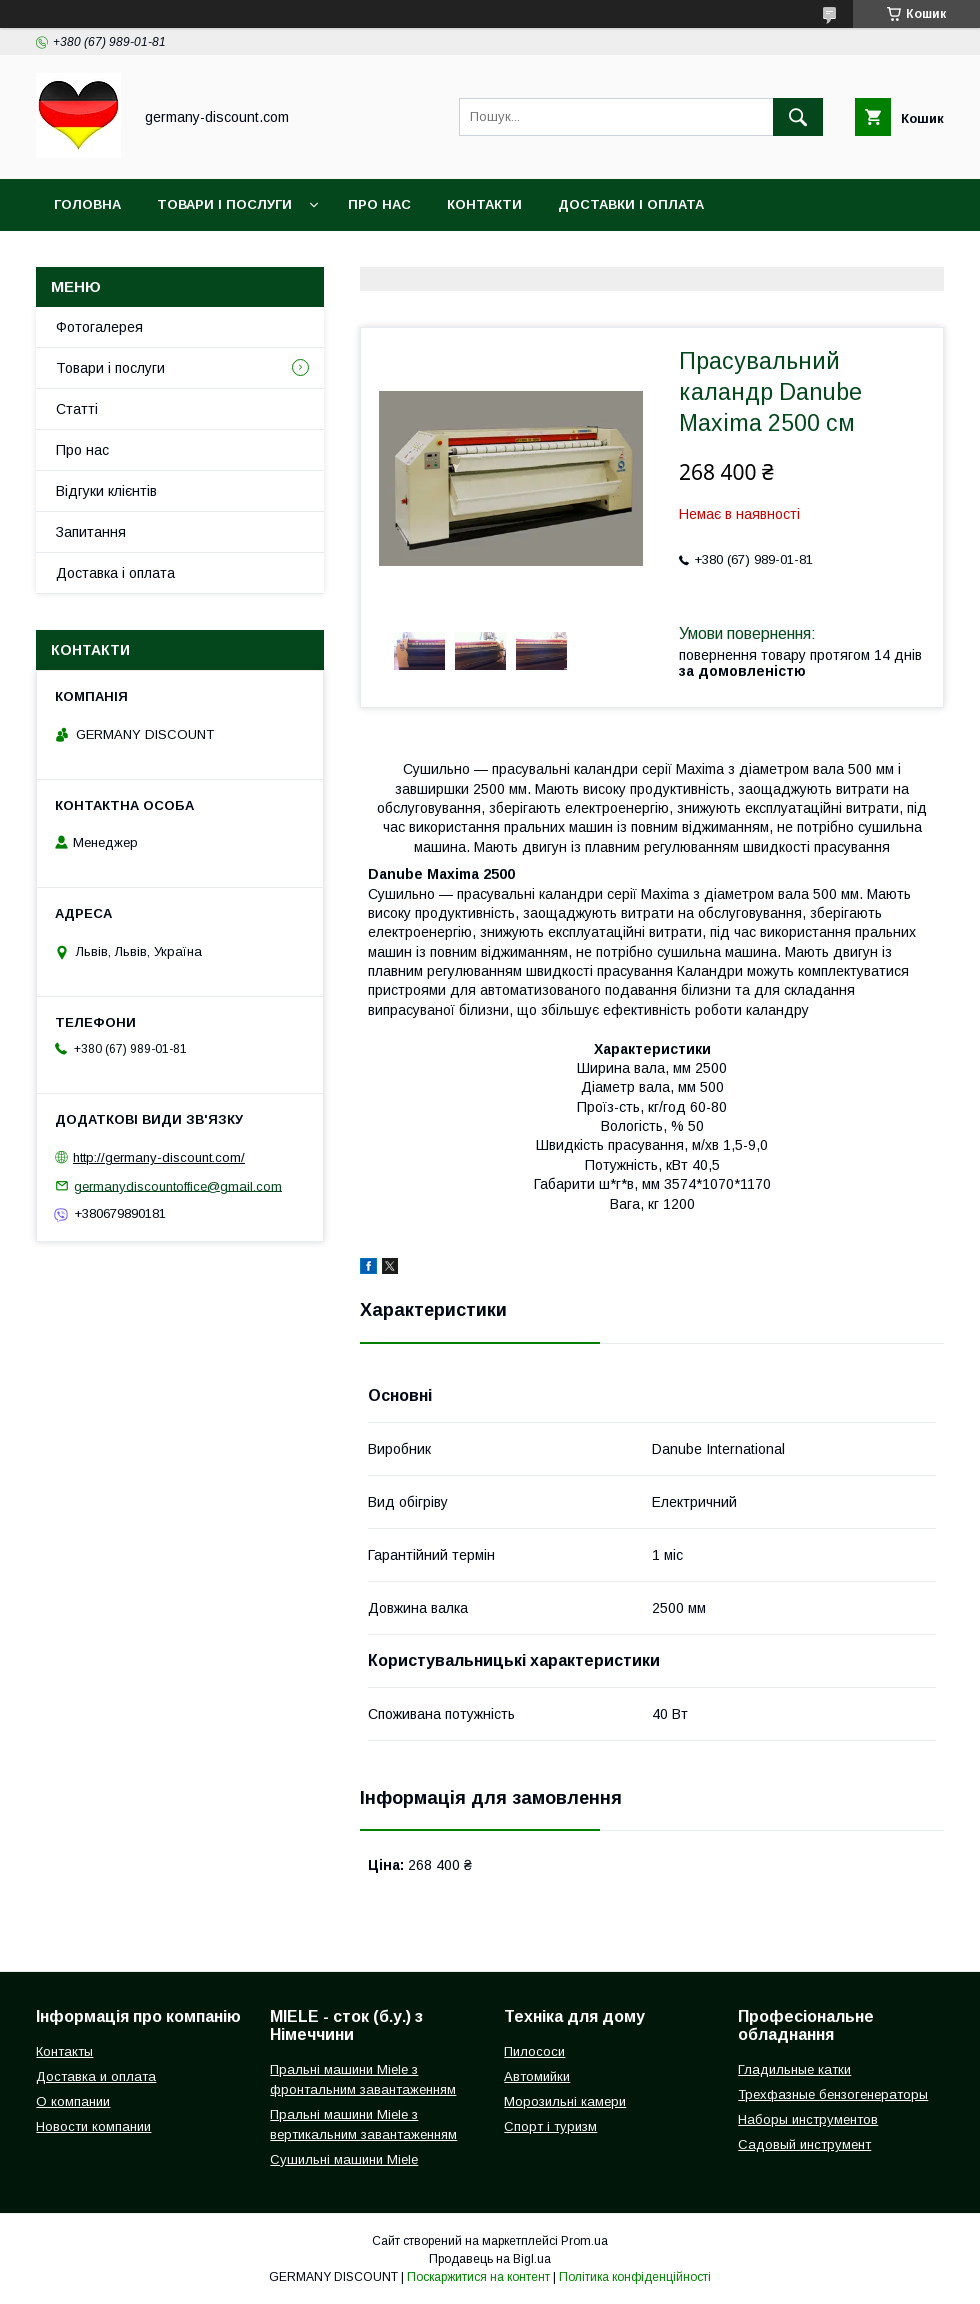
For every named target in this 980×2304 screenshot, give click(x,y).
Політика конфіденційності (635, 2277)
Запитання (91, 532)
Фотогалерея (99, 327)
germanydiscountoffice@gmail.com (178, 1185)
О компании (73, 2101)
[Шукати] (798, 117)
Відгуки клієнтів (106, 491)
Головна (87, 204)
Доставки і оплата (631, 204)
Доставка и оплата (96, 2076)
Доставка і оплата (115, 573)
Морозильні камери (565, 2101)
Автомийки (537, 2076)
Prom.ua (584, 2241)
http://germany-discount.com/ (159, 1157)
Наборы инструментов (808, 2119)
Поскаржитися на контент (478, 2277)
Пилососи (534, 2051)
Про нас (379, 204)
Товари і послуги (224, 204)
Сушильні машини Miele (344, 2159)
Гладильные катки (794, 2069)
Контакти (484, 204)
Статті (77, 409)
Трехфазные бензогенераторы (833, 2094)
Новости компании (93, 2126)
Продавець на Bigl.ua (490, 2259)
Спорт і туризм (550, 2126)
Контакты (64, 2051)
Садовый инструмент (804, 2144)
